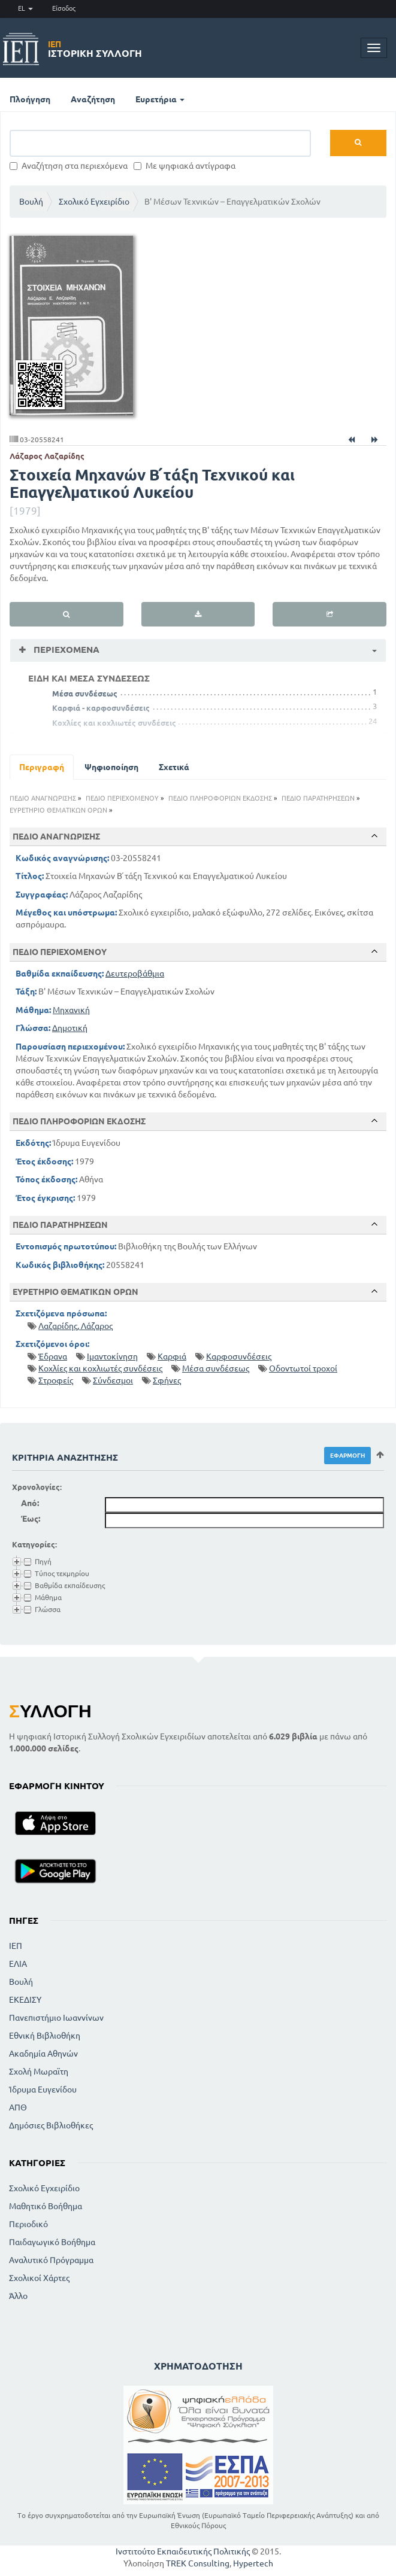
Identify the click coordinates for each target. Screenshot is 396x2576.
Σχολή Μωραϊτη (38, 2071)
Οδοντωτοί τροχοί (303, 1368)
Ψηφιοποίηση (111, 767)
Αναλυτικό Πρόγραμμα (51, 2260)
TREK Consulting (197, 2563)
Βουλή (31, 201)
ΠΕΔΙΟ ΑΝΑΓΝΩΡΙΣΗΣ (43, 798)
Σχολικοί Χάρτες (39, 2278)
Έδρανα (52, 1356)
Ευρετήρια (160, 99)
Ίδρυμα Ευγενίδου (43, 2089)
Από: (30, 1503)
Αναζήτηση (93, 99)
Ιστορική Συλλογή (95, 49)
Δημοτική (69, 1028)
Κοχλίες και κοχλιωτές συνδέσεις (114, 723)
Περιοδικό (28, 2224)
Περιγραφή (41, 767)
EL (25, 8)
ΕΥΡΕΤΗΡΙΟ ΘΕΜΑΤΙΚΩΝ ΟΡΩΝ (58, 810)
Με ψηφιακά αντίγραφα (184, 166)
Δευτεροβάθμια (134, 973)
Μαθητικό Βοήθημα (45, 2206)
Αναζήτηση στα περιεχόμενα (69, 166)
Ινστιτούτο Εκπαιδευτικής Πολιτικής (183, 2551)
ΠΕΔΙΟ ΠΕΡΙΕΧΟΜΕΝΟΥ (122, 798)
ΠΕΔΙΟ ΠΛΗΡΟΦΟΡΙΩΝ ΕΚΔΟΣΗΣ (220, 798)
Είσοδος (63, 8)
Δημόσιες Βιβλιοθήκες (51, 2125)
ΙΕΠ (15, 1946)
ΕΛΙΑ (18, 1964)
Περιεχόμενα (65, 649)
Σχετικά (174, 767)
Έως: (30, 1518)
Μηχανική (71, 1010)
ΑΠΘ (18, 2107)
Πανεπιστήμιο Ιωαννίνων (56, 2018)
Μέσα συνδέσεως (84, 693)
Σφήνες (167, 1380)
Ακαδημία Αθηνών (43, 2053)
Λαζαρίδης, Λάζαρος (75, 1326)
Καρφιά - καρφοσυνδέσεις (101, 708)
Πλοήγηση (30, 99)
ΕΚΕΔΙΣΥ (25, 2000)
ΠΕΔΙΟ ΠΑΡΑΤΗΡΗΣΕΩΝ (318, 798)
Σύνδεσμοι (113, 1380)
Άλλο (18, 2296)
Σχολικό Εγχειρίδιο (94, 201)
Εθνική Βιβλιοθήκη (44, 2035)
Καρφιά (172, 1356)
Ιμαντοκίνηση (112, 1356)
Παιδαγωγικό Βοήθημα (52, 2242)
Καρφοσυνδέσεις (238, 1356)
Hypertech (253, 2563)
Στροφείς (55, 1380)
